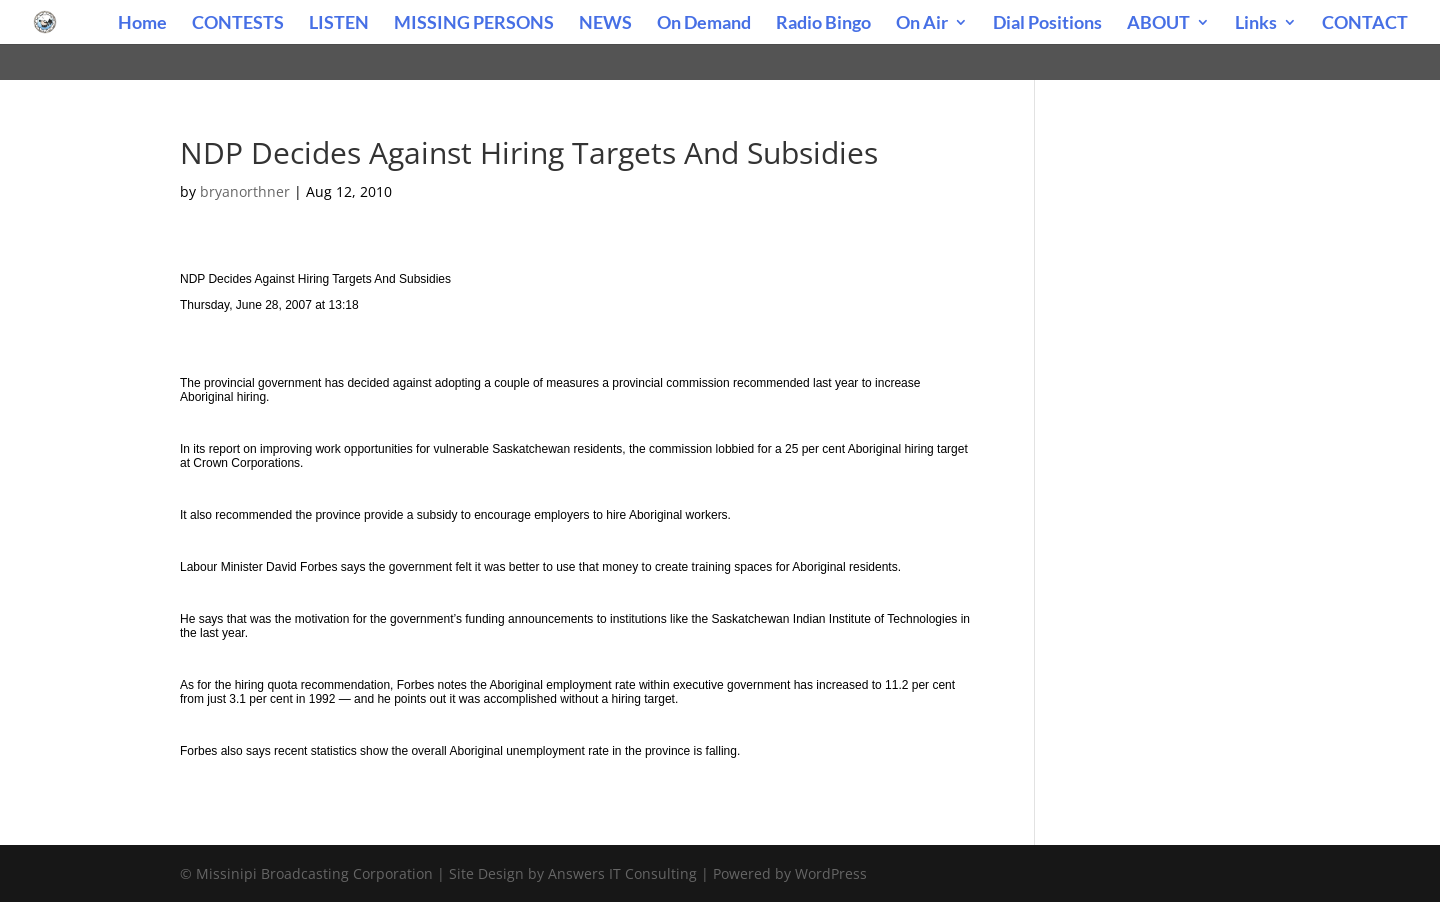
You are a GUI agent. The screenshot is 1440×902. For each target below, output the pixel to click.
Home (142, 24)
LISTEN (339, 24)
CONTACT (1365, 24)
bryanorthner (245, 191)
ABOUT (1158, 24)
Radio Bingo (823, 24)
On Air (922, 24)
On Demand (704, 24)
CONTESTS (238, 24)
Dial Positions (1047, 24)
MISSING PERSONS (474, 24)
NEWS (605, 24)
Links (1256, 24)
